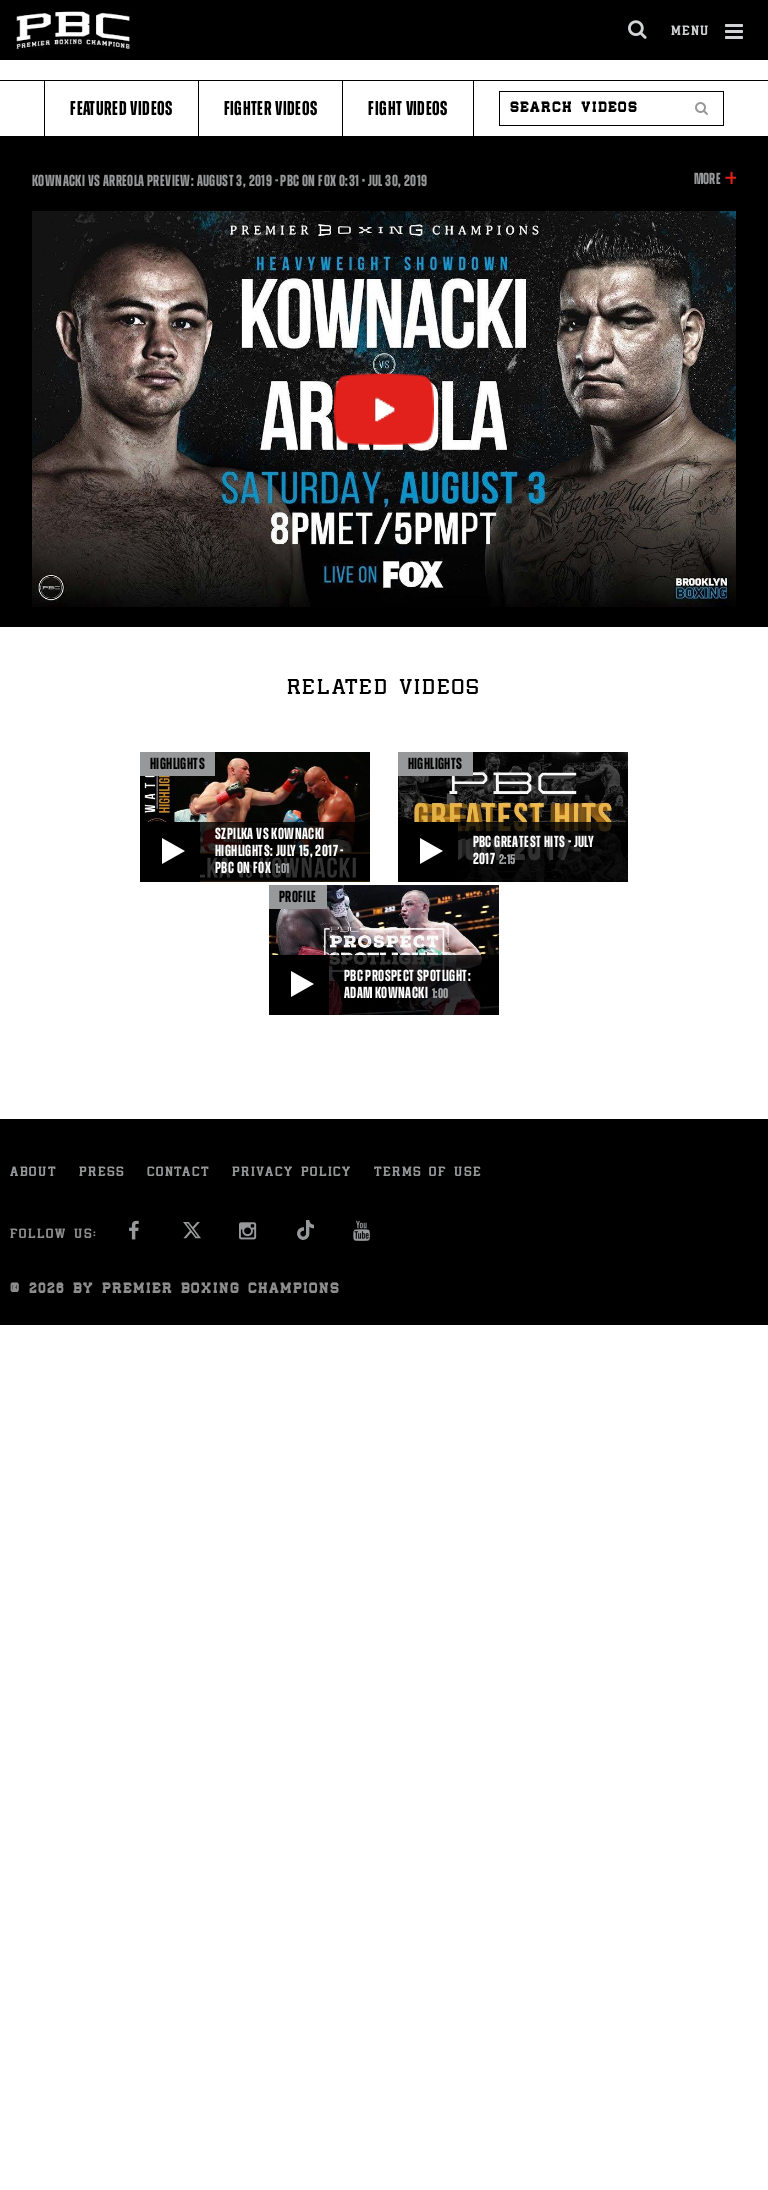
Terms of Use (428, 1173)
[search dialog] (638, 30)
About (33, 1173)
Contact (178, 1173)
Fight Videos (407, 108)
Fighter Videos (271, 108)
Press (102, 1173)
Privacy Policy (292, 1173)
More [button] (707, 179)
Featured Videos (121, 108)
